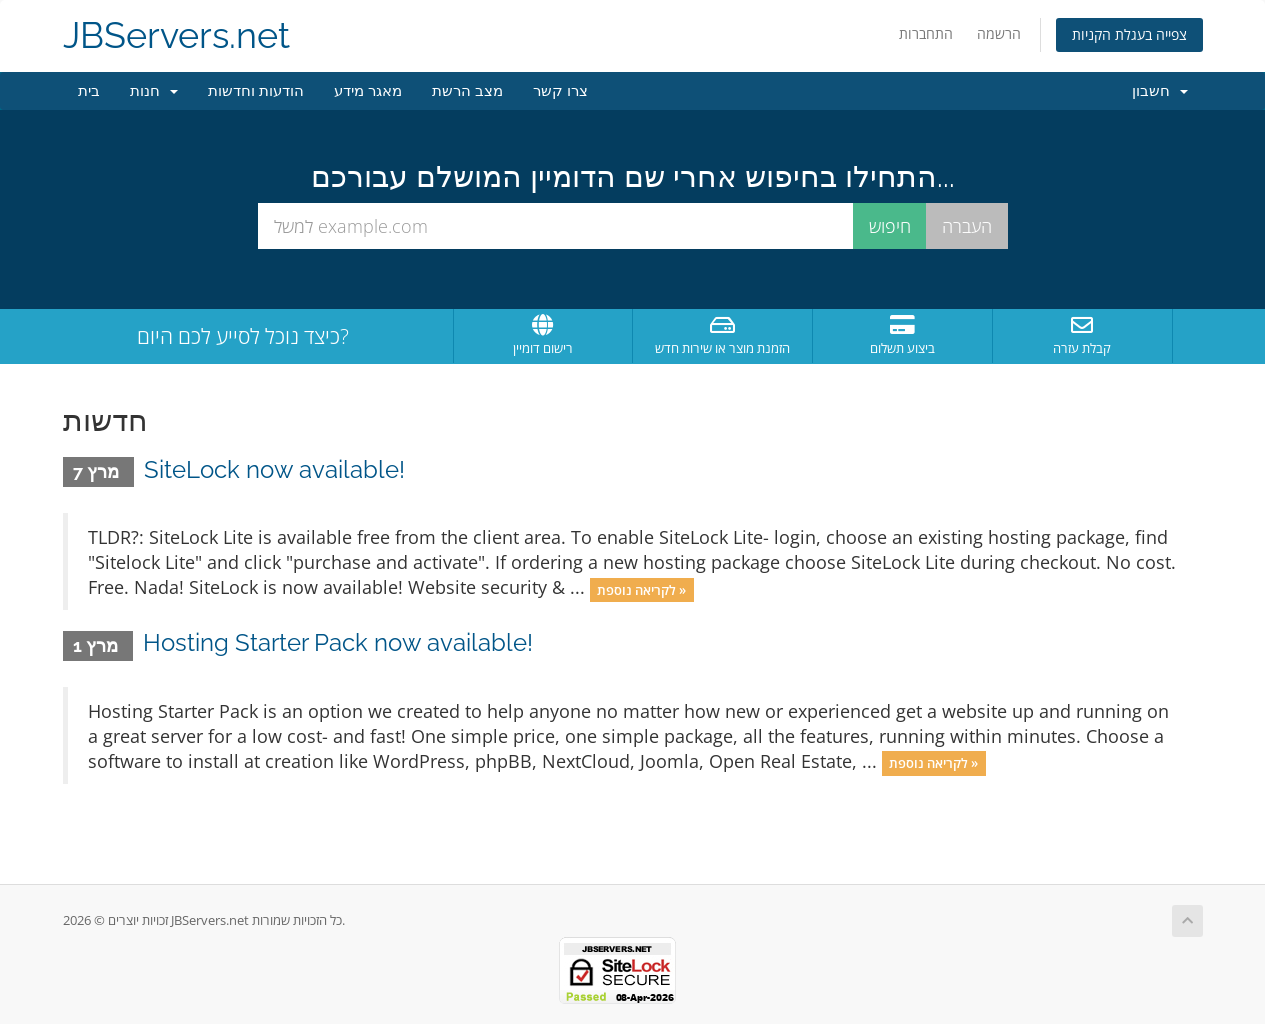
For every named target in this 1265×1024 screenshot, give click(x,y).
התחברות (926, 33)
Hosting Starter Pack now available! (338, 642)
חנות (154, 91)
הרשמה (999, 33)
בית (89, 91)
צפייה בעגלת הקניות (1129, 34)
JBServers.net (176, 35)
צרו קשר (560, 91)
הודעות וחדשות (256, 91)
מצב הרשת (467, 91)
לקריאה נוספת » (641, 589)
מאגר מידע (368, 91)
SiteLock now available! (274, 469)
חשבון (1160, 91)
